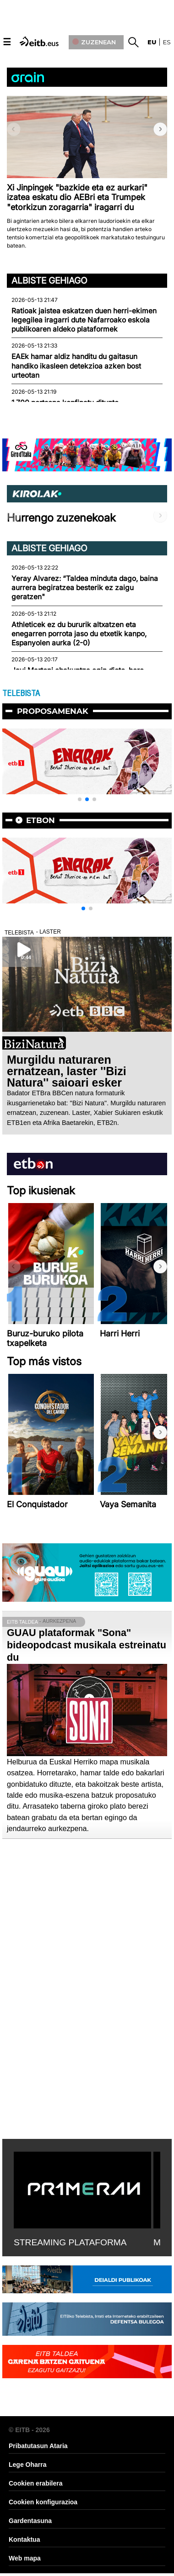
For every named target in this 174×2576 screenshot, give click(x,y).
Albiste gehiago (49, 280)
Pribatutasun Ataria (38, 2445)
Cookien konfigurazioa (43, 2502)
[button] (160, 129)
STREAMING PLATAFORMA (70, 2242)
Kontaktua (24, 2539)
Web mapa (25, 2558)
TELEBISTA (21, 693)
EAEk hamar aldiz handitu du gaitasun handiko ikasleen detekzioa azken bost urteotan (76, 366)
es (167, 42)
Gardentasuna (30, 2520)
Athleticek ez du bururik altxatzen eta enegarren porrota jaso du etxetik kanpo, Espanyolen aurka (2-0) (79, 634)
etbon (40, 820)
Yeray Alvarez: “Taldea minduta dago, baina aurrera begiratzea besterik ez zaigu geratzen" (84, 588)
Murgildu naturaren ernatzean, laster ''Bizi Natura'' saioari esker (66, 1071)
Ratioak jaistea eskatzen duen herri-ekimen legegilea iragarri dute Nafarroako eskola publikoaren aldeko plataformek (84, 320)
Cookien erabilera (36, 2483)
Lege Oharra (27, 2464)
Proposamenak (52, 711)
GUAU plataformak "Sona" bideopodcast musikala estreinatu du (86, 1645)
